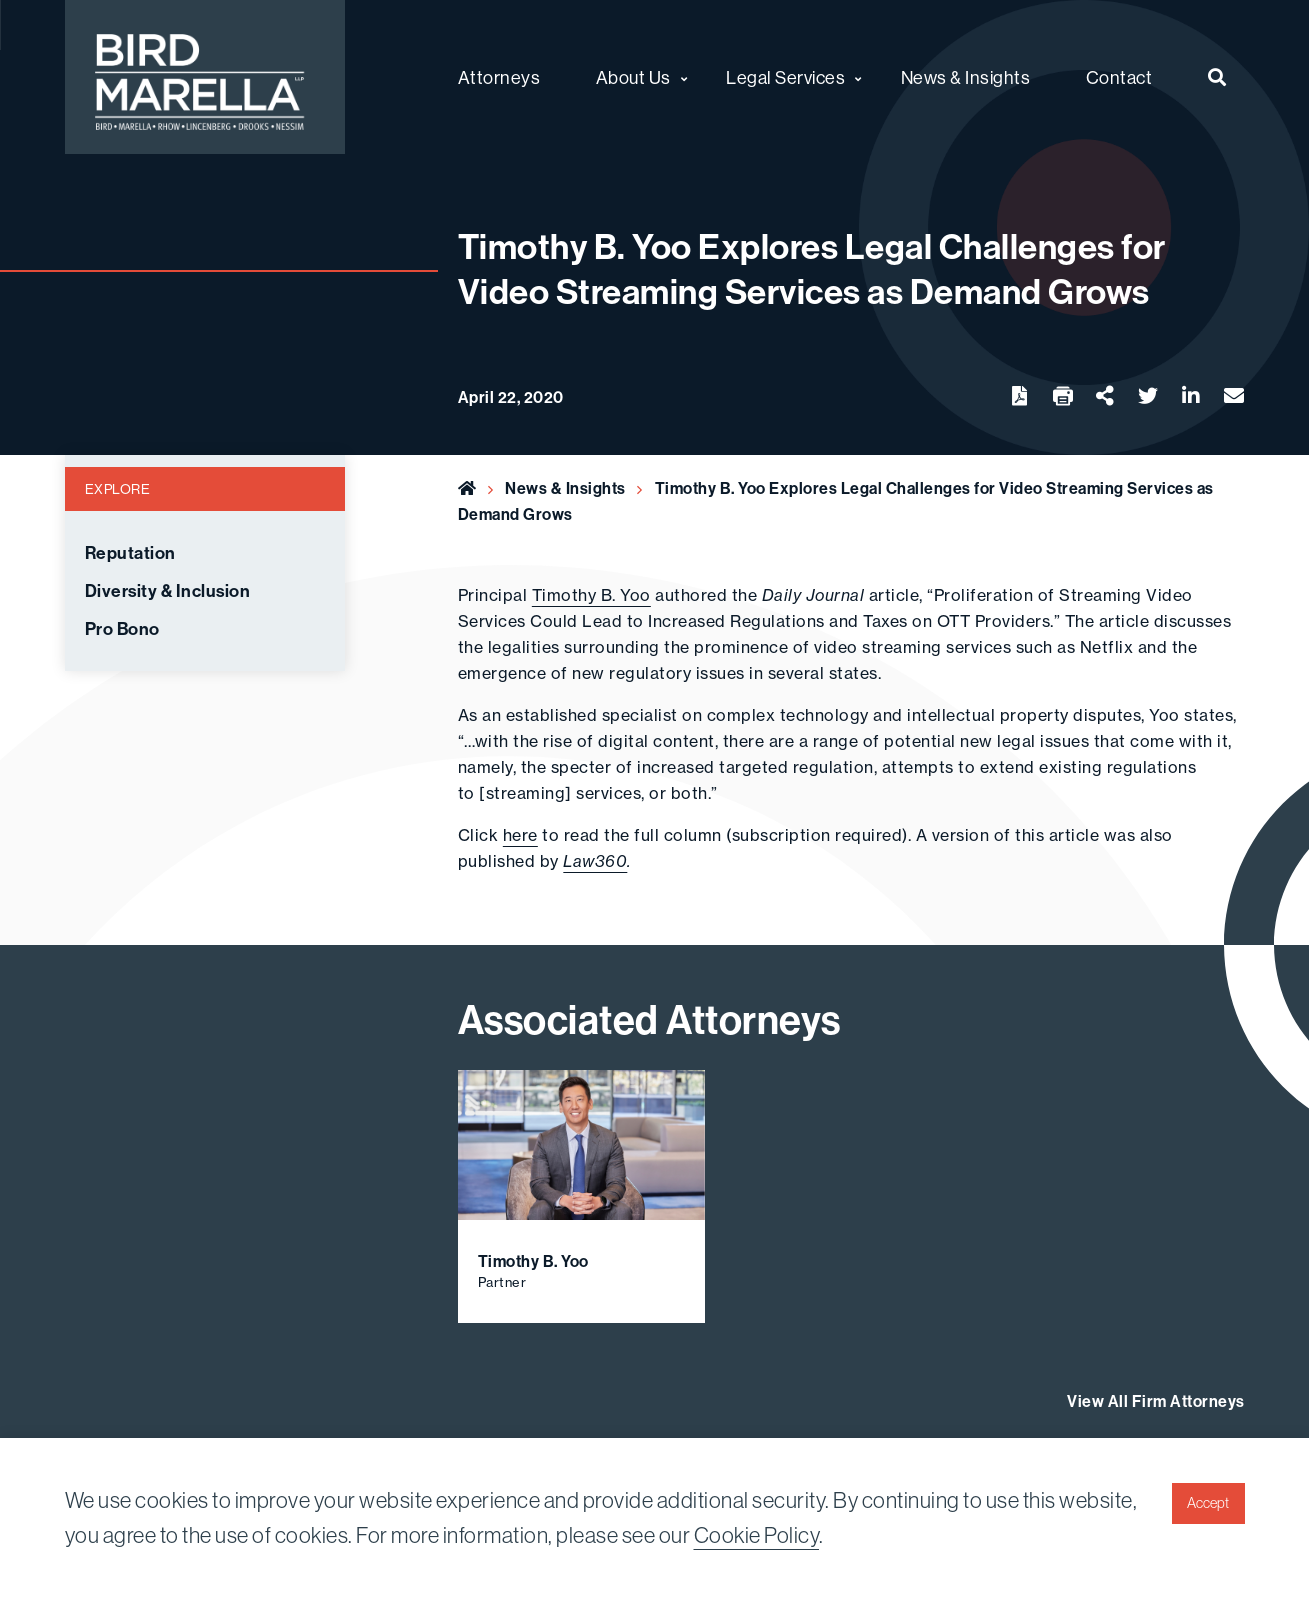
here (520, 835)
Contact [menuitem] (1119, 77)
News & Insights (565, 488)
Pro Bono (122, 629)
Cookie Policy (757, 1535)
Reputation (130, 553)
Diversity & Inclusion (168, 591)
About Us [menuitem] (633, 77)
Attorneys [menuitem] (499, 77)
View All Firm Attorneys (1156, 1401)
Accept (1208, 1503)
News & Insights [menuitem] (966, 77)
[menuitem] (1217, 77)
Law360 (595, 861)
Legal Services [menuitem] (785, 77)
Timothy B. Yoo (591, 595)
